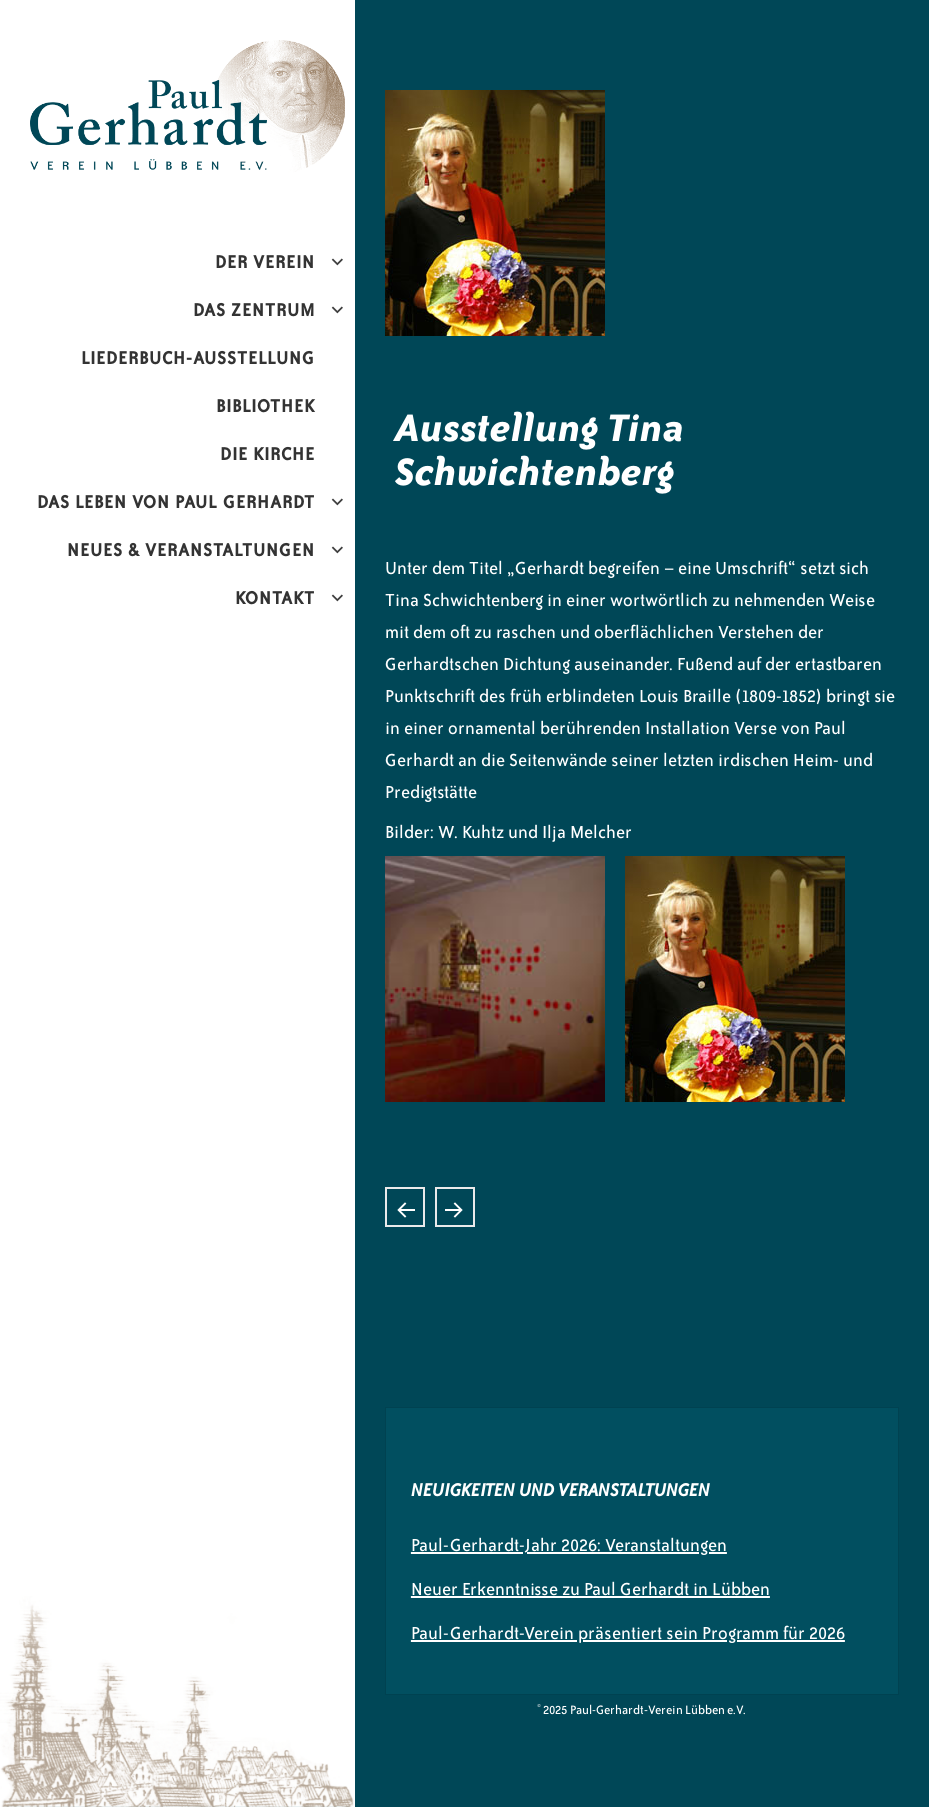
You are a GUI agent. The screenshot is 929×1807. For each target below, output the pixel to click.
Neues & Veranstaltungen (191, 550)
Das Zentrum (254, 310)
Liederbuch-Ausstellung (198, 358)
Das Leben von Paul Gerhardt (176, 502)
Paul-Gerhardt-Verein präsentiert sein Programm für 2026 (628, 1633)
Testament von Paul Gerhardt (455, 1207)
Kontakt (275, 598)
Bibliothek (265, 406)
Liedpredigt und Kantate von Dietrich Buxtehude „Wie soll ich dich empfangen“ (405, 1207)
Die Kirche (267, 454)
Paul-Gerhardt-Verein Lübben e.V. (217, 56)
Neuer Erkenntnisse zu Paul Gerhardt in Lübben (590, 1589)
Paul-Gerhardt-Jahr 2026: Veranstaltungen (569, 1545)
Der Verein (265, 262)
